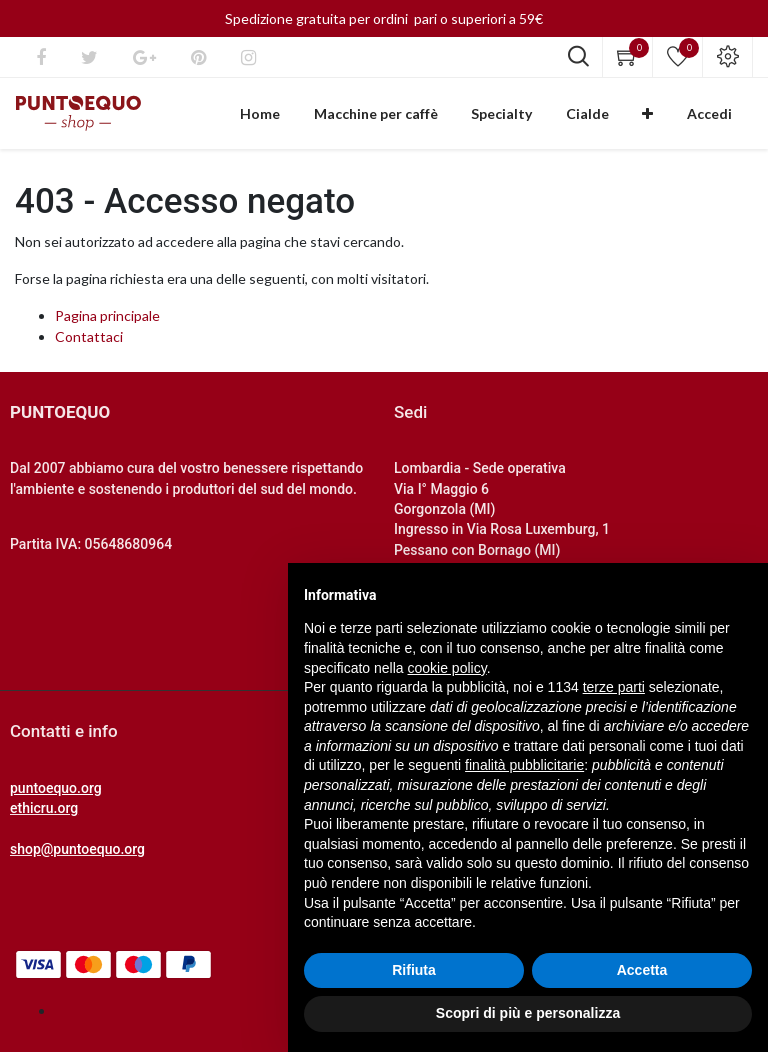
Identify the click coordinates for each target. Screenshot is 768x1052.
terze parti (614, 687)
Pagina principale (107, 324)
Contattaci (89, 345)
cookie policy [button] (447, 668)
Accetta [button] (642, 970)
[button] (666, 118)
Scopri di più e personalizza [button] (528, 1013)
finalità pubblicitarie (524, 765)
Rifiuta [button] (414, 970)
